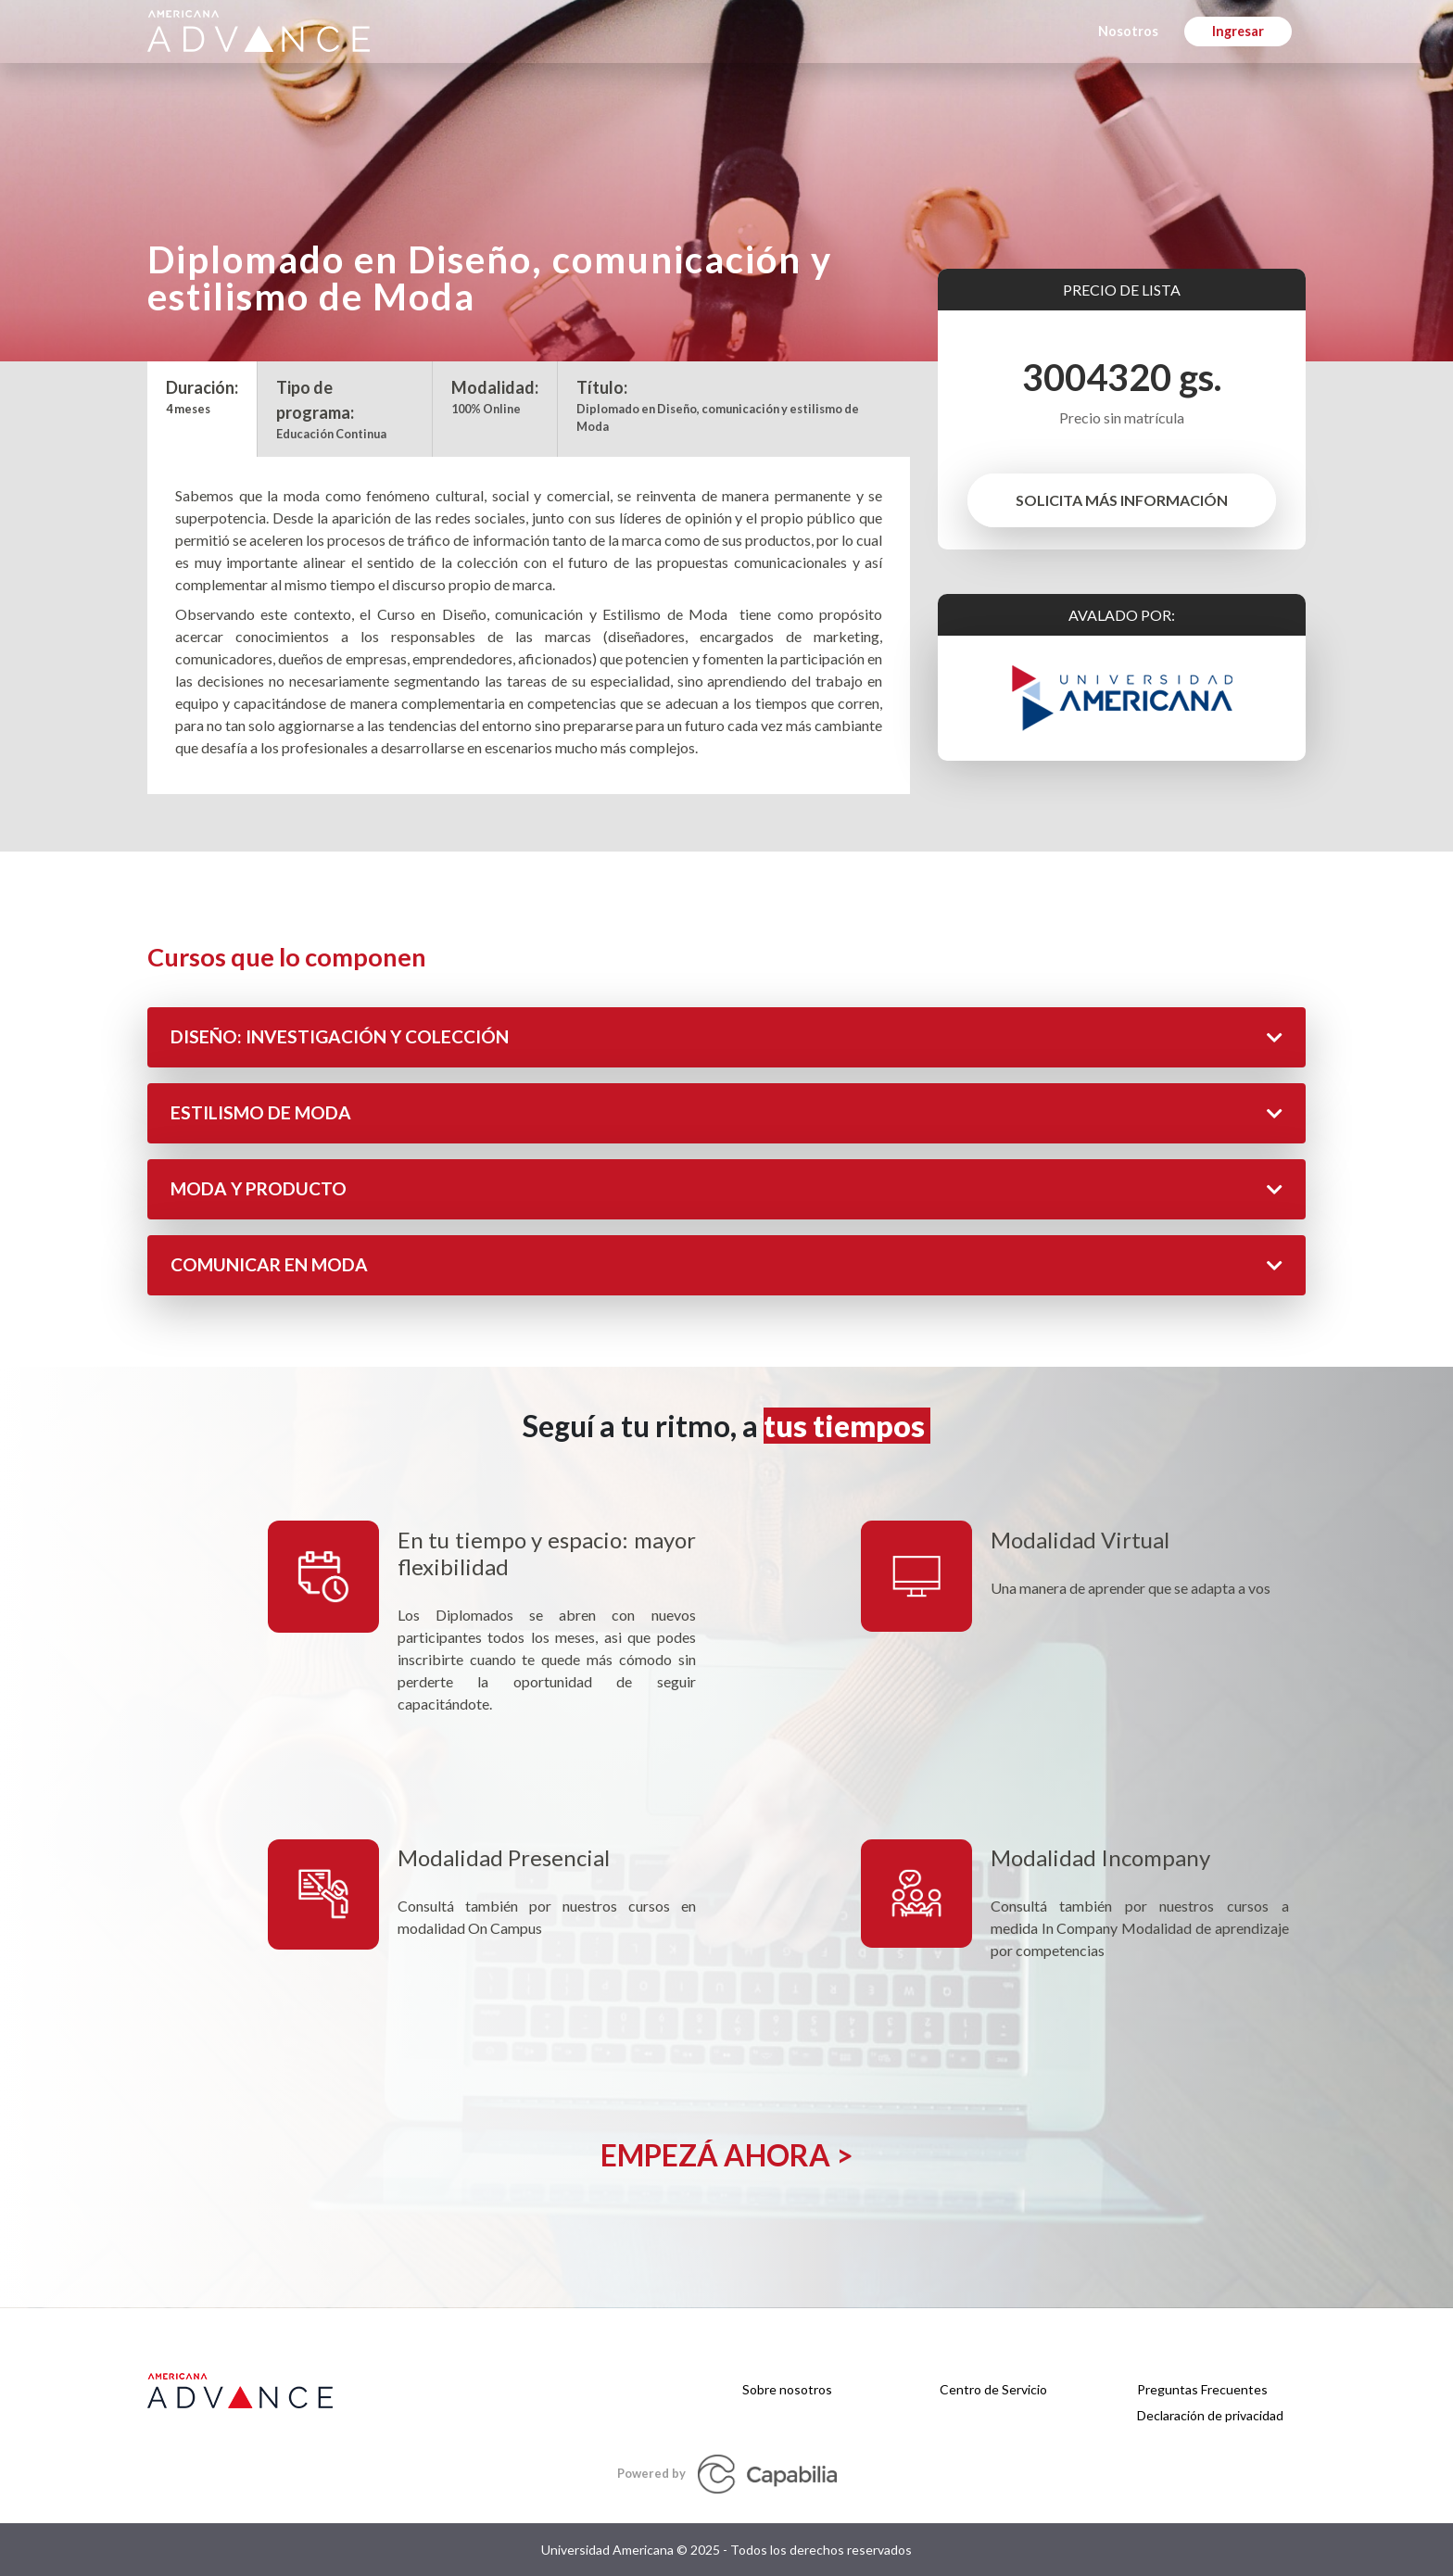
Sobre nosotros (787, 2389)
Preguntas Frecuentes (1202, 2389)
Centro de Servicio (993, 2389)
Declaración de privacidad (1210, 2415)
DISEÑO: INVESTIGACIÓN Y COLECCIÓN (726, 1036)
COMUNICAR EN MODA (726, 1264)
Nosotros (1128, 31)
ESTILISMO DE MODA (726, 1112)
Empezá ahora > (726, 2155)
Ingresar (1238, 31)
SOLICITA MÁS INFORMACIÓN (1122, 500)
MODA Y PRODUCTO (726, 1188)
